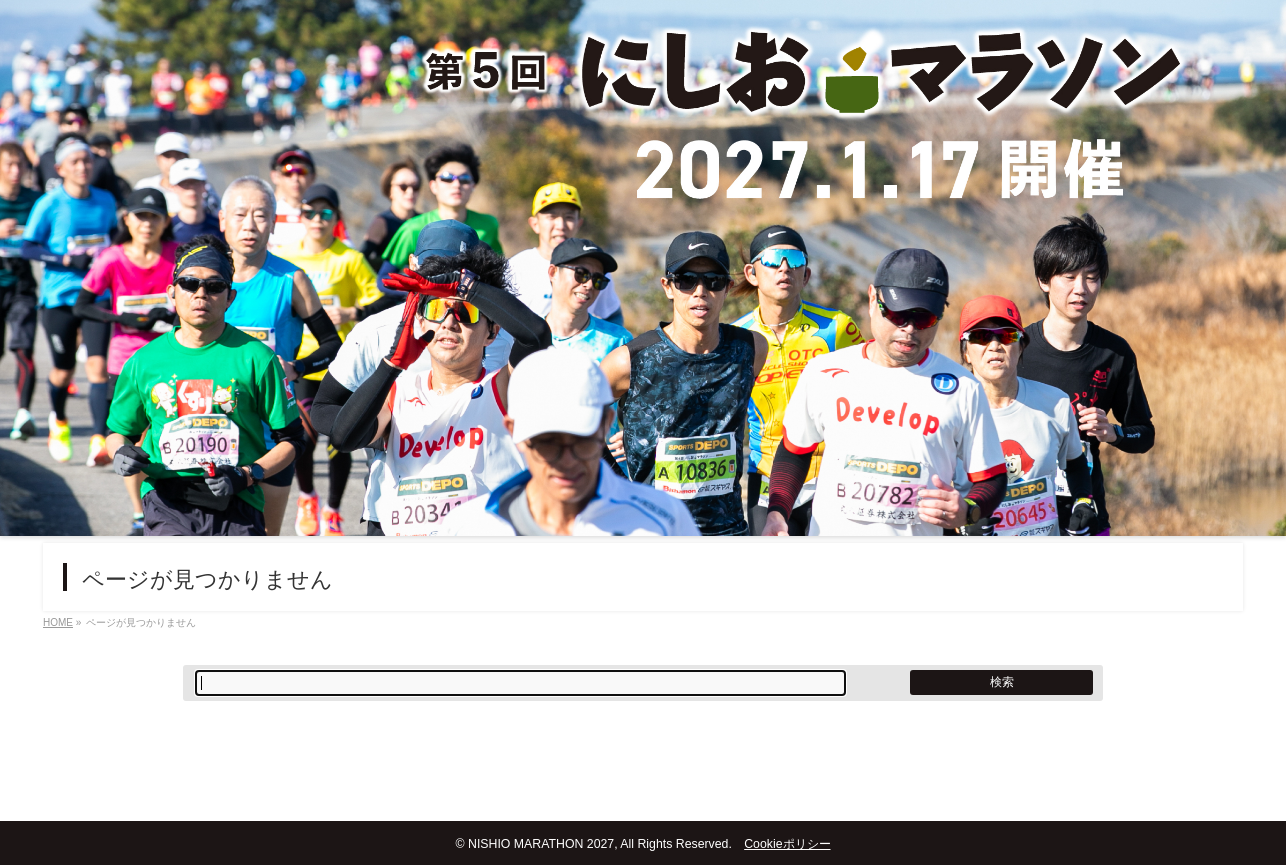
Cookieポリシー (787, 844)
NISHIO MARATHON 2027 (541, 844)
